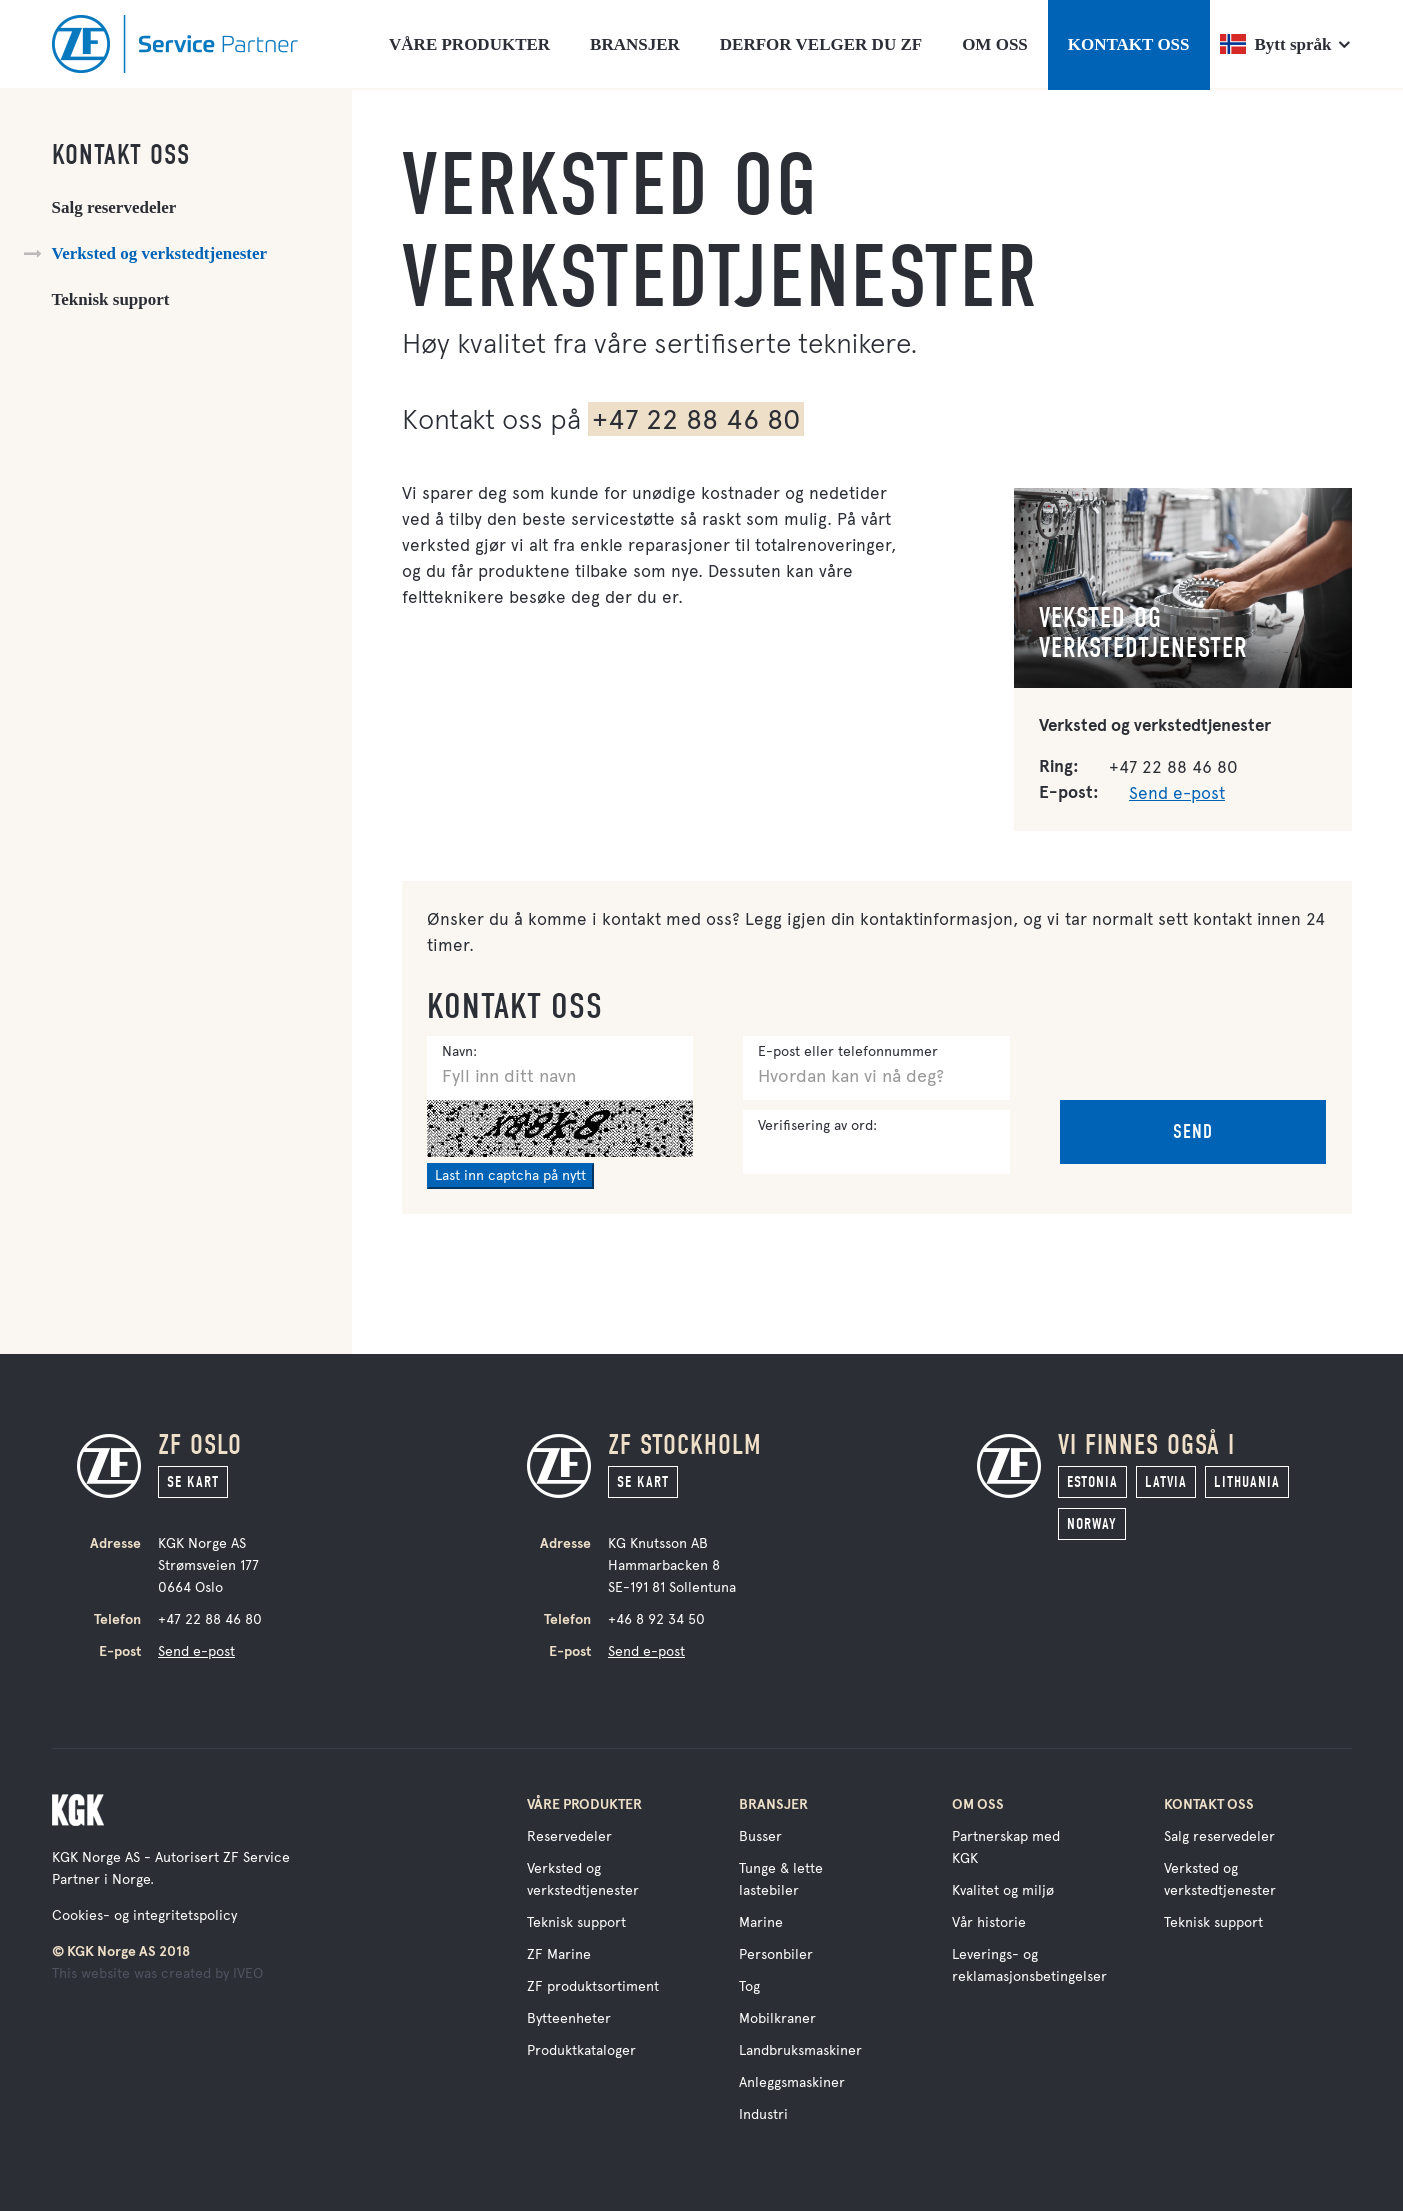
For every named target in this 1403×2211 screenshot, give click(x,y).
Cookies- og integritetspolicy (144, 1915)
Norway (1092, 1524)
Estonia (1092, 1482)
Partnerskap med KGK (1006, 1847)
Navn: (459, 1051)
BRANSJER (635, 44)
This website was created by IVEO (157, 1973)
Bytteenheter (569, 2018)
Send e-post (1177, 793)
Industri (763, 2114)
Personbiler (776, 1954)
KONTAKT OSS (1129, 44)
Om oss (978, 1804)
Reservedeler (569, 1836)
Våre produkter (584, 1804)
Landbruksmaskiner (800, 2050)
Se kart (193, 1482)
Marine (761, 1922)
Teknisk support (111, 299)
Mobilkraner (777, 2018)
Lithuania (1247, 1482)
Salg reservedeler (114, 207)
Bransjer (773, 1804)
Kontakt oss (121, 155)
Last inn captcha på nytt (510, 1175)
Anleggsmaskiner (792, 2082)
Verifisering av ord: (817, 1125)
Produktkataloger (581, 2050)
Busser (760, 1836)
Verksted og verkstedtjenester (160, 253)
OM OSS (995, 44)
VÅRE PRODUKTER (469, 44)
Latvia (1166, 1482)
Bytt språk (1276, 44)
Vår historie (989, 1922)
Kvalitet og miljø (1003, 1890)
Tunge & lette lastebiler (781, 1879)
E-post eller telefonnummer (848, 1051)
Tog (749, 1986)
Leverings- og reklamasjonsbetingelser (1029, 1965)
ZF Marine (559, 1954)
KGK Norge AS (96, 1857)
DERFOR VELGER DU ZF (821, 44)
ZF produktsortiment (593, 1986)
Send (1193, 1131)
